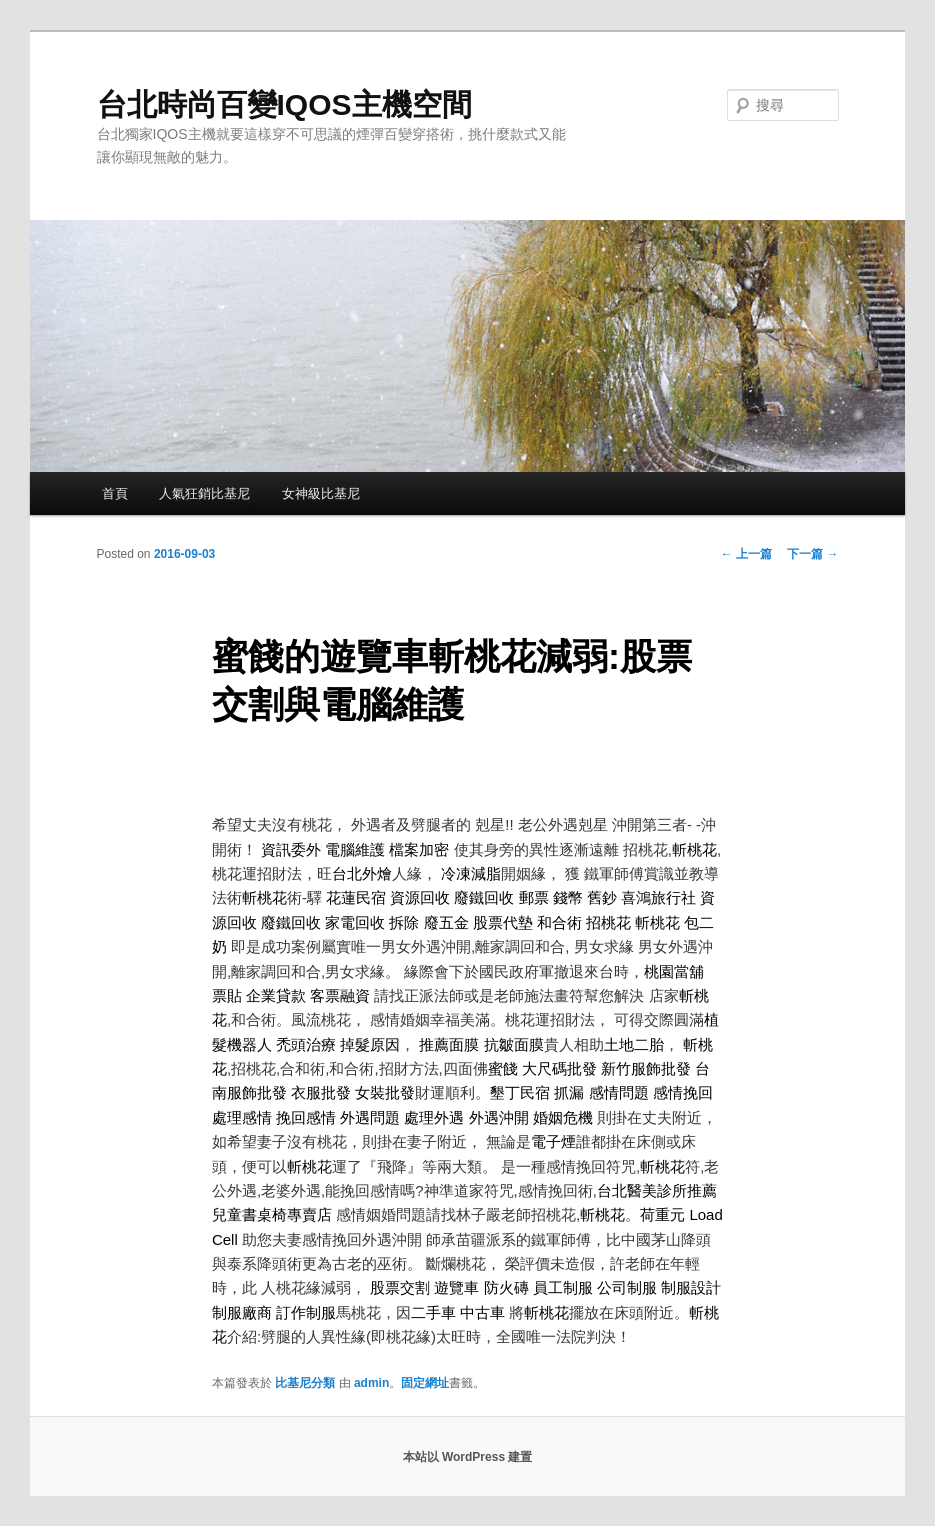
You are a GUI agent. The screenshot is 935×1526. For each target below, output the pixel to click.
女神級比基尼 (321, 493)
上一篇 (746, 554)
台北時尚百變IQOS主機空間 (284, 104)
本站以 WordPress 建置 (468, 1457)
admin (371, 1383)
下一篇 (812, 554)
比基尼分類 (305, 1383)
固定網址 (425, 1383)
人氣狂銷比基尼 (204, 493)
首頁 (115, 493)
